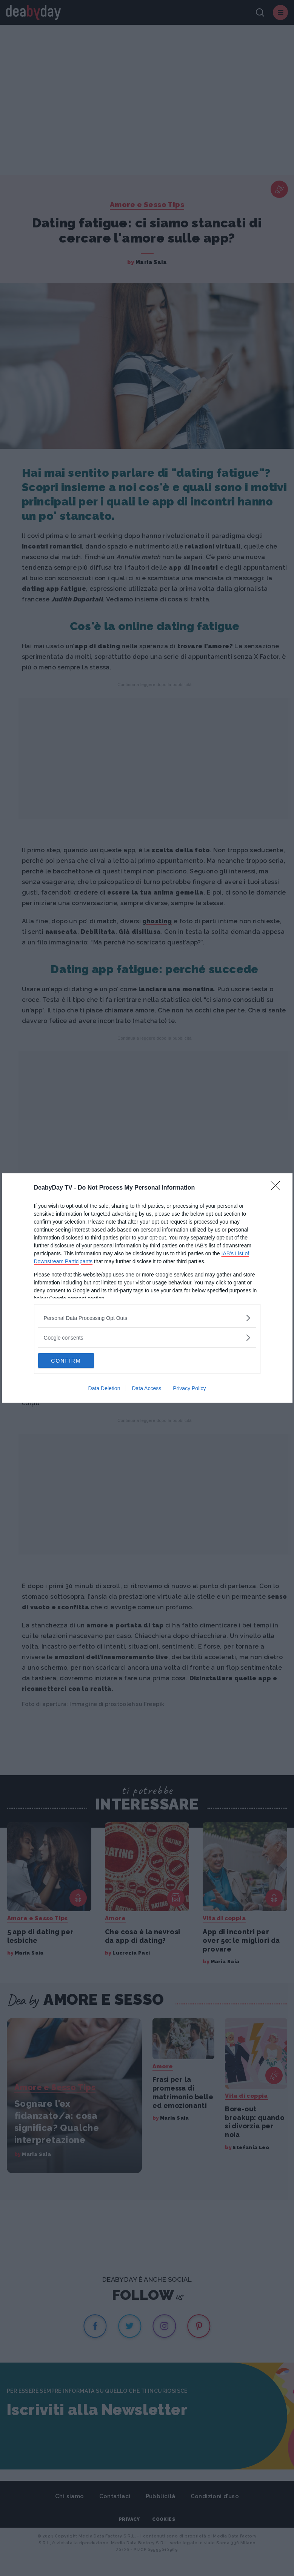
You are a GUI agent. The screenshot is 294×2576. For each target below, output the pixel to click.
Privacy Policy (189, 1389)
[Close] (278, 1188)
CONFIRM (74, 1361)
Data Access (146, 1389)
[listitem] (147, 1318)
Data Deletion (104, 1389)
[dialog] (147, 1288)
